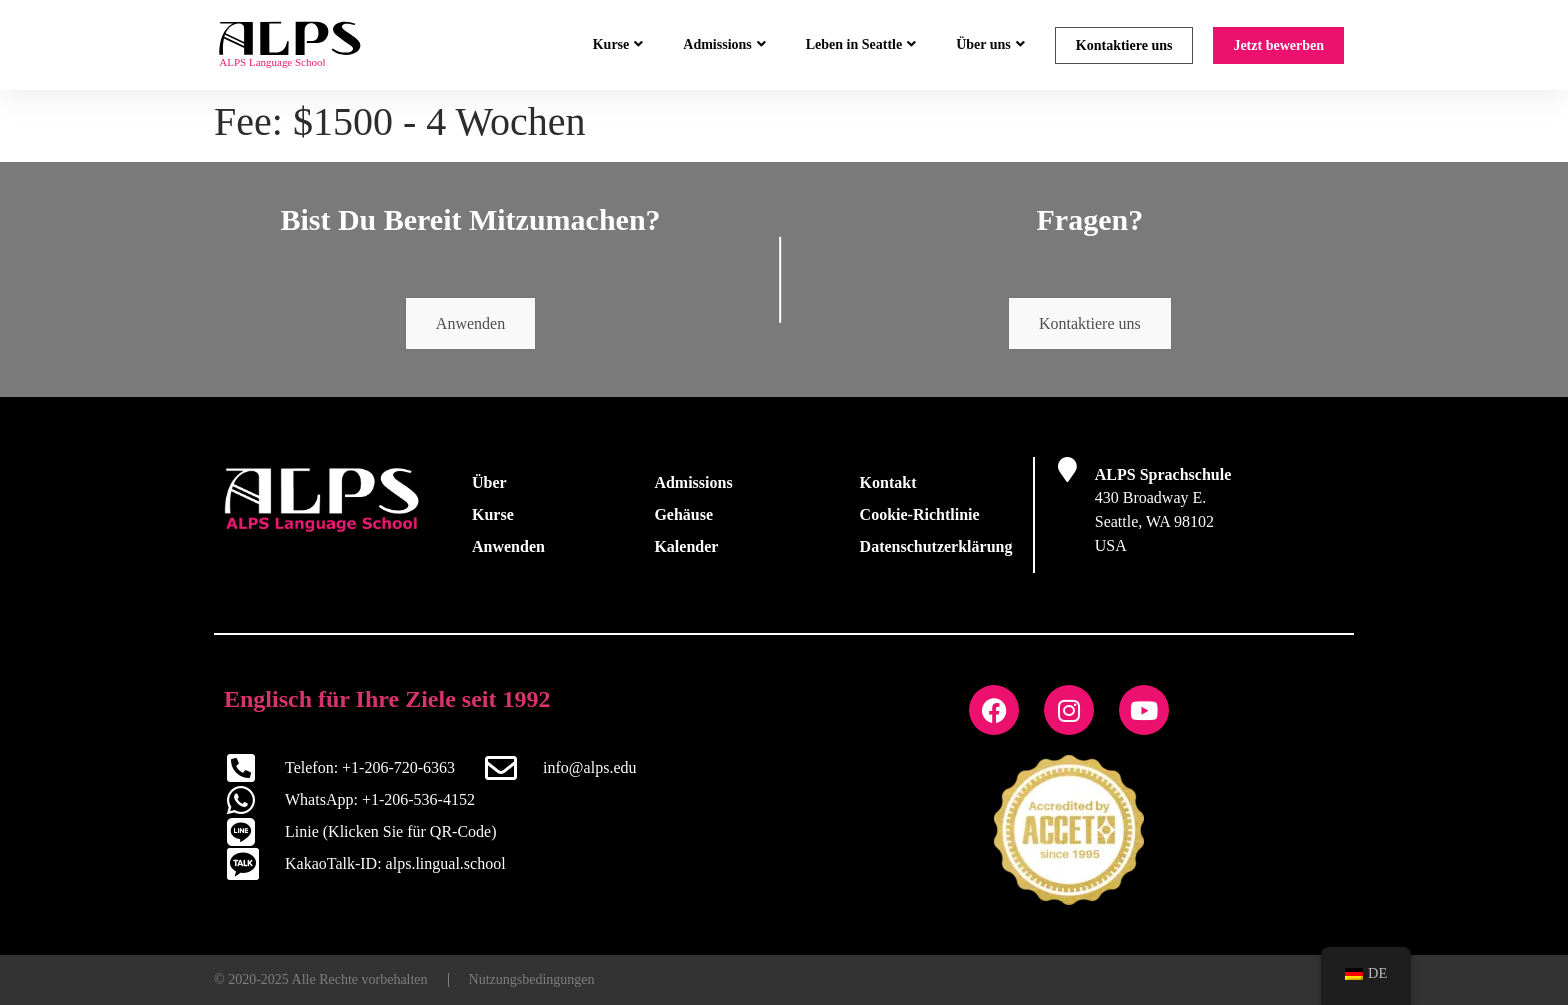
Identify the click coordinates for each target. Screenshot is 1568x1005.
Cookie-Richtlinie (920, 514)
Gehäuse (683, 514)
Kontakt (888, 482)
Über (489, 482)
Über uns (990, 44)
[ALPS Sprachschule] (1067, 469)
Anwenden (470, 323)
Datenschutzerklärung (936, 546)
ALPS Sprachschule (1163, 474)
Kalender (686, 546)
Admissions (724, 44)
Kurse (618, 44)
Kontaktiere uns (1124, 45)
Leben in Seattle (861, 44)
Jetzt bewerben (1278, 45)
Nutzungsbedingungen (532, 979)
